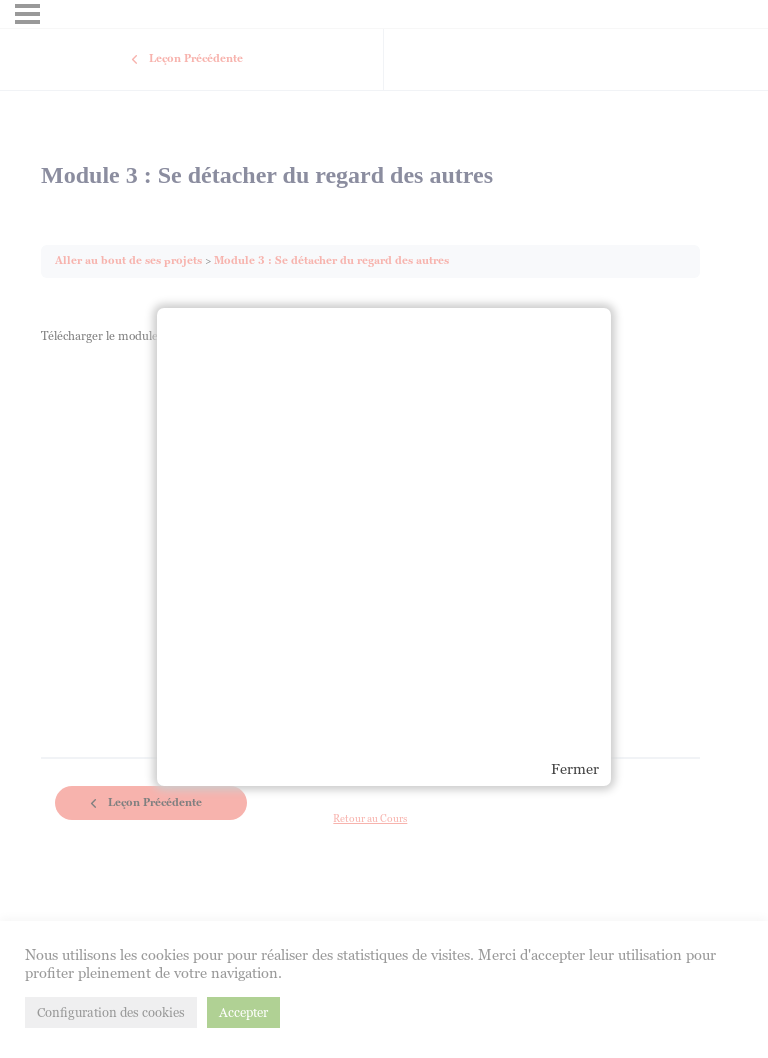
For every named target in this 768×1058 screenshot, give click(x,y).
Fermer (575, 769)
